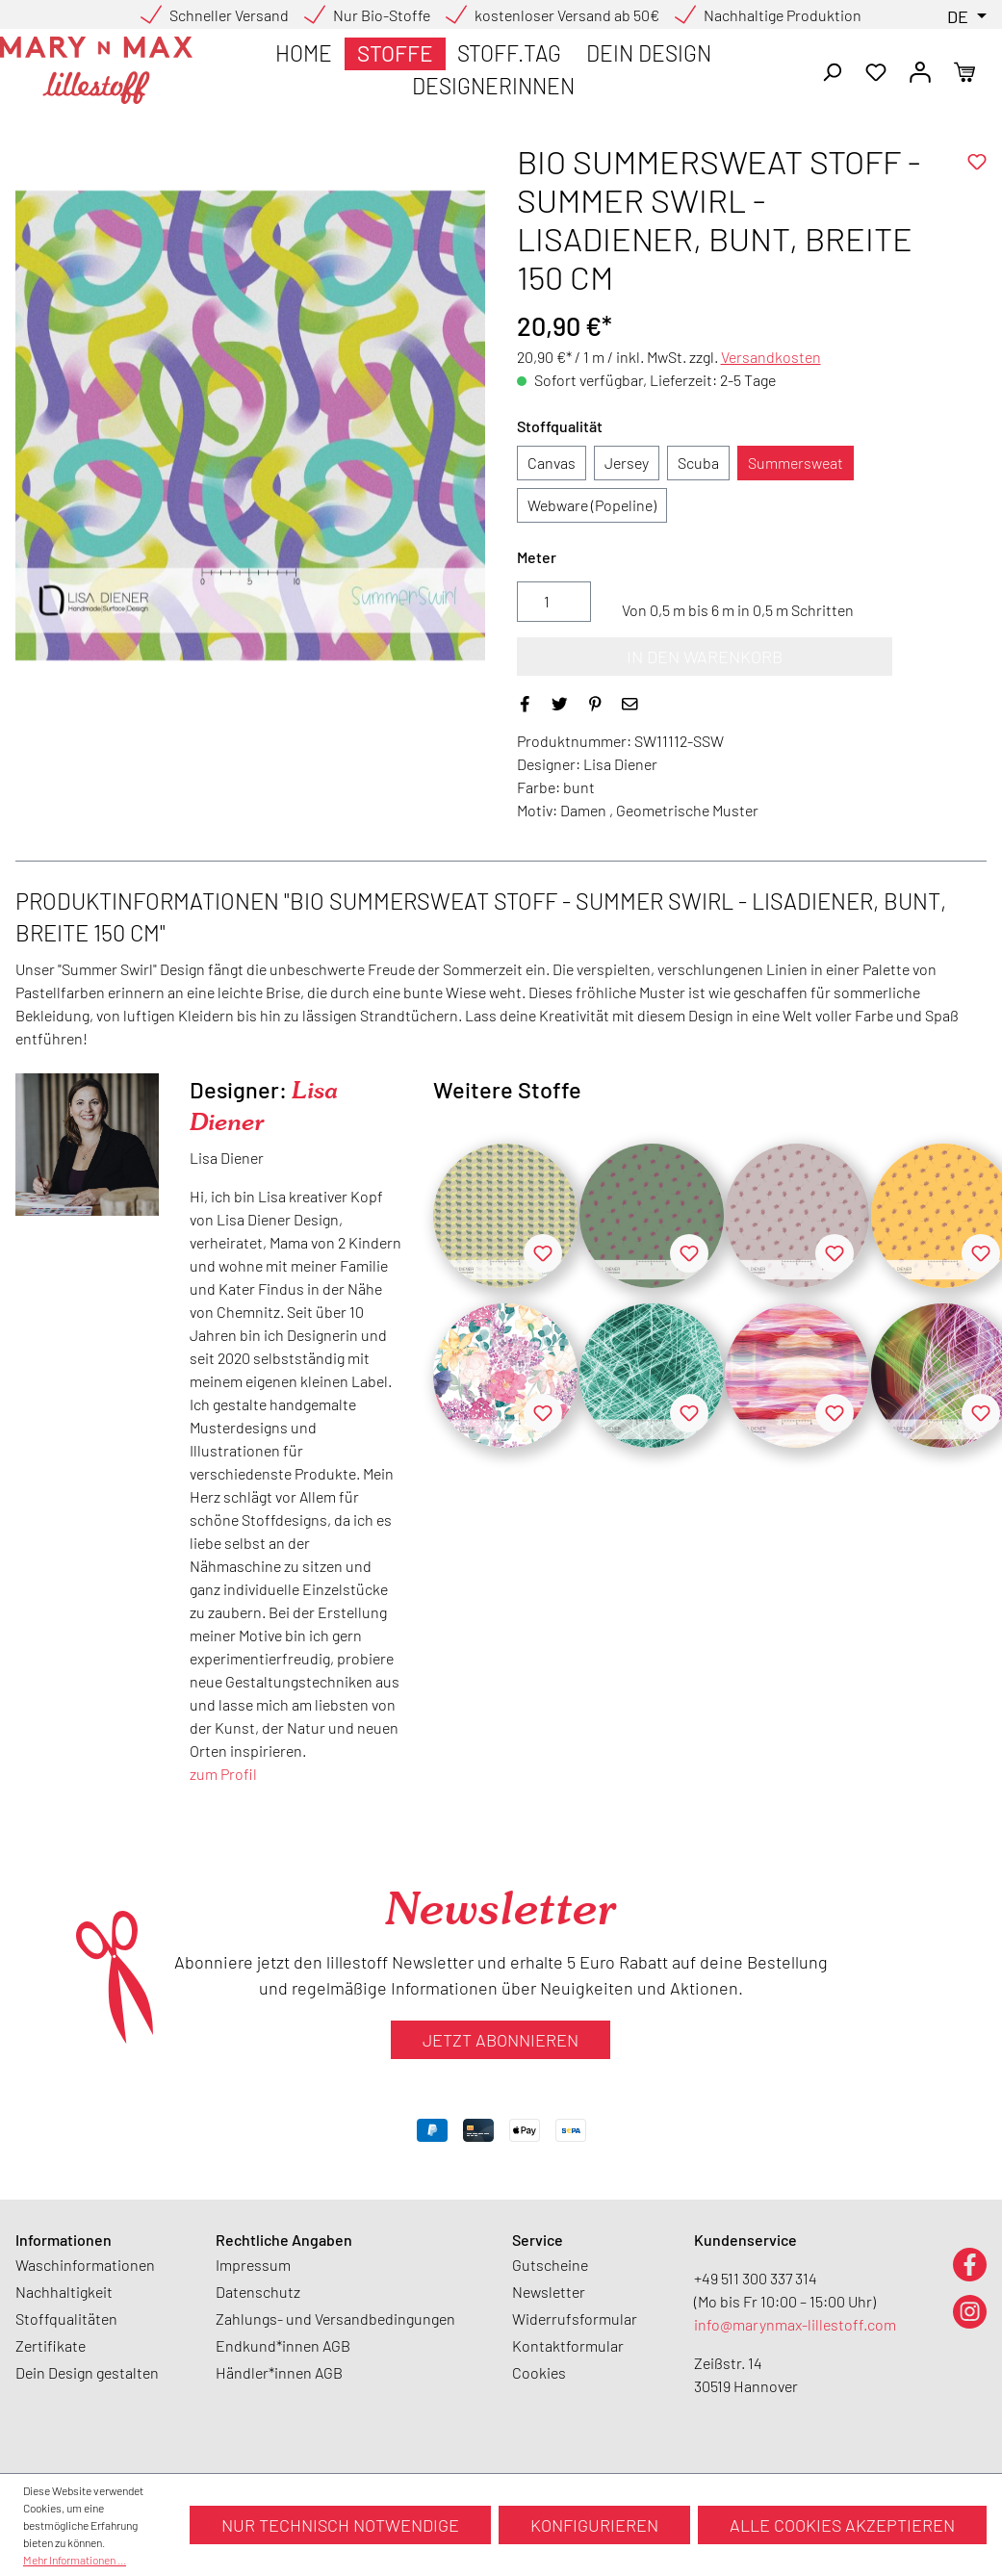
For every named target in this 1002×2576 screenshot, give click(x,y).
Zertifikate (50, 2345)
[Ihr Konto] (920, 70)
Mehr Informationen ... (74, 2559)
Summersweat (795, 462)
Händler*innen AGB (279, 2372)
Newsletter (548, 2291)
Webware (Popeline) (591, 505)
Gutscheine (550, 2264)
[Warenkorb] (964, 70)
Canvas (551, 462)
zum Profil (223, 1774)
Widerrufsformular (574, 2318)
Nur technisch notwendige (340, 2525)
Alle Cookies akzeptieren (842, 2525)
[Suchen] (831, 70)
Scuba (698, 462)
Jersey (626, 462)
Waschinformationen (85, 2264)
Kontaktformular (568, 2345)
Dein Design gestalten (87, 2372)
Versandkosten (771, 357)
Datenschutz (258, 2291)
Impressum (253, 2264)
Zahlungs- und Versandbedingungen (335, 2318)
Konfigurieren (594, 2525)
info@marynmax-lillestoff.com (795, 2324)
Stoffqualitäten (66, 2318)
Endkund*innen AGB (283, 2345)
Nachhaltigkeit (64, 2291)
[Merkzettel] (876, 70)
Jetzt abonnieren (500, 2039)
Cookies (539, 2372)
